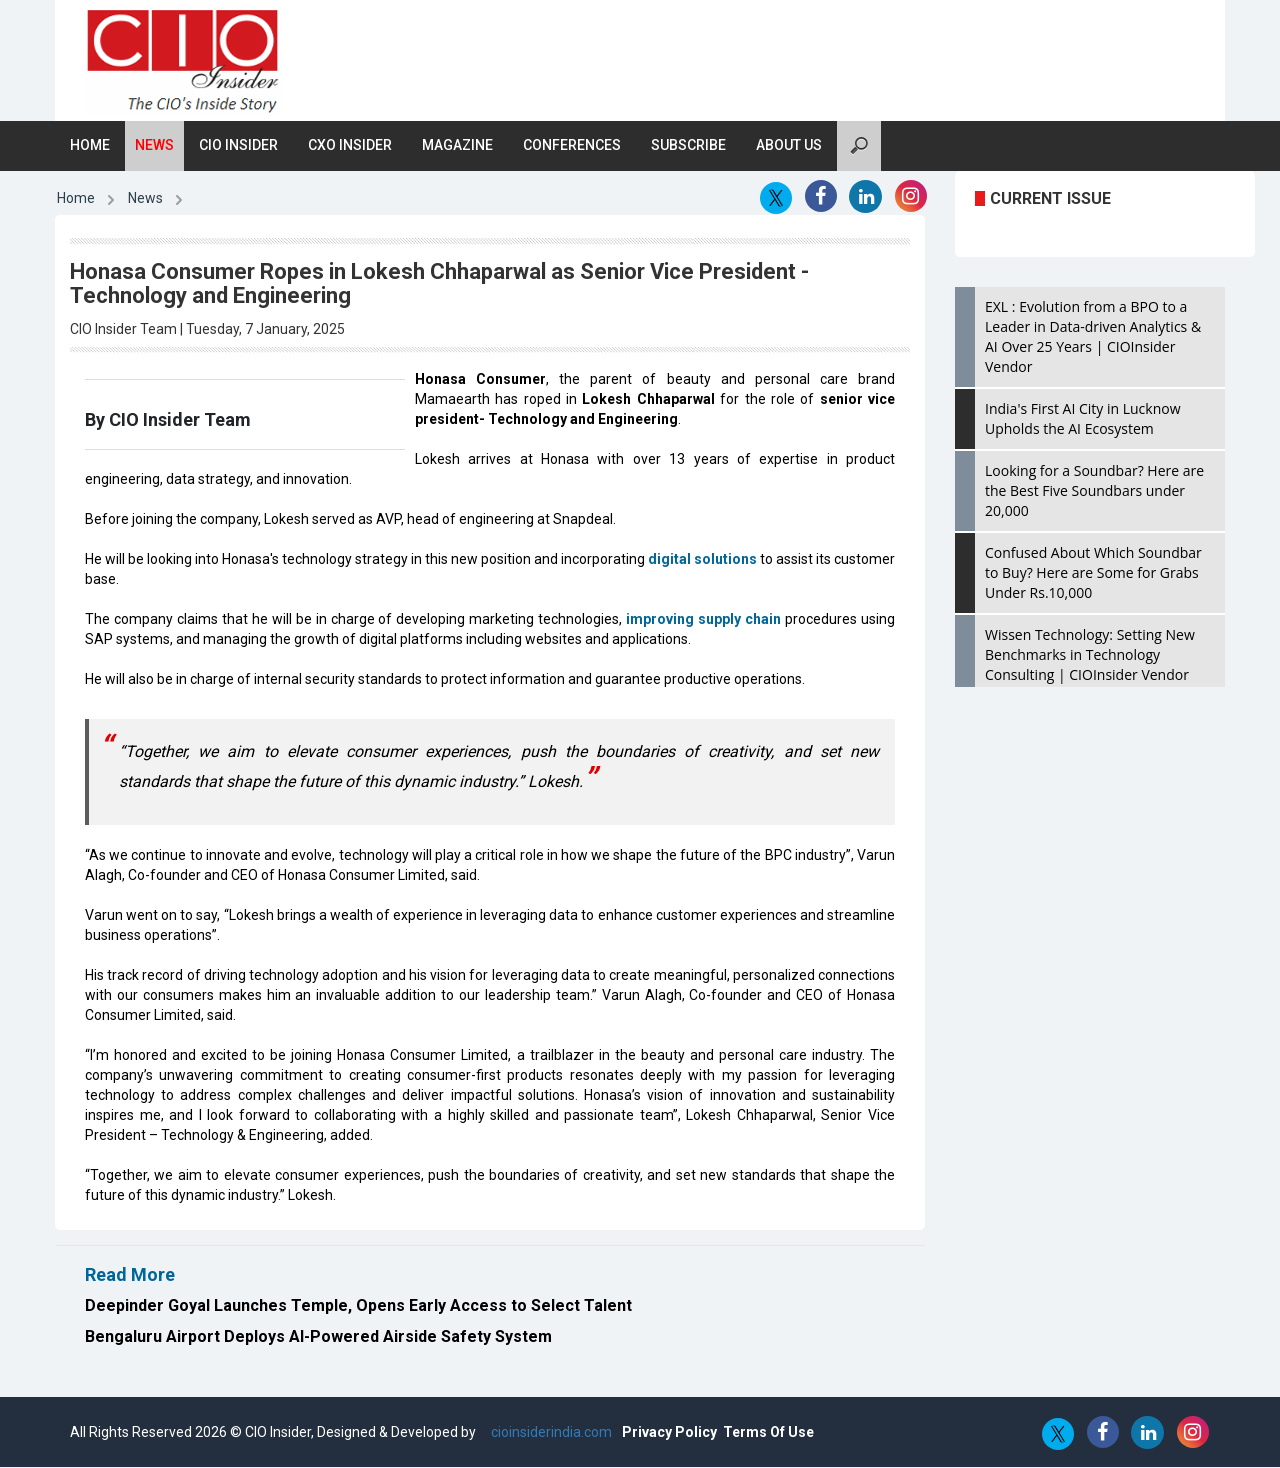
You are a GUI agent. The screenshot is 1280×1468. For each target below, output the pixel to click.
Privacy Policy (669, 1433)
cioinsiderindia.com (550, 1433)
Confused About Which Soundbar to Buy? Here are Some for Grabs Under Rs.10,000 (1093, 573)
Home (90, 146)
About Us (789, 146)
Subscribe (688, 146)
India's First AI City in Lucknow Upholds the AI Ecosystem (1083, 419)
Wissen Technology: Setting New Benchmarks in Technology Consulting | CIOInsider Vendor (1090, 655)
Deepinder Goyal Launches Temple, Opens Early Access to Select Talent (358, 1305)
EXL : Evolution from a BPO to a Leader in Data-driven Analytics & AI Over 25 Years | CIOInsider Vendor (1093, 337)
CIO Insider (238, 146)
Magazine (457, 146)
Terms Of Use (768, 1433)
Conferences (572, 146)
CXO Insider (350, 146)
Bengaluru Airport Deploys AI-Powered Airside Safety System (318, 1336)
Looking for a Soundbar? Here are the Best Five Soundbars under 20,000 (1094, 491)
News (154, 146)
